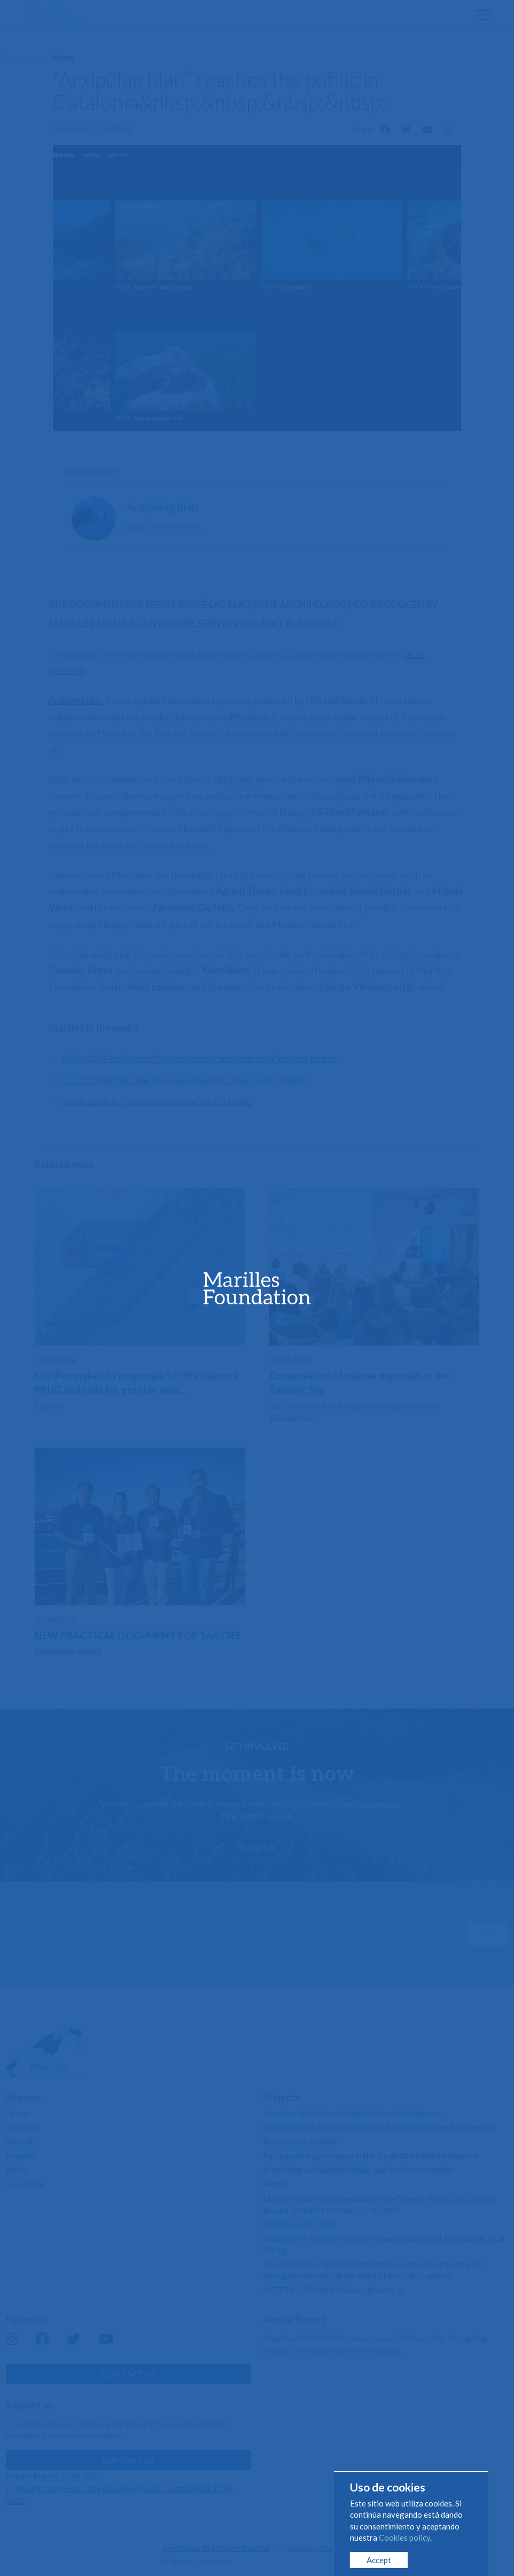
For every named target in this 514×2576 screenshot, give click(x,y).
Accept (379, 2560)
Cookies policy (404, 2537)
